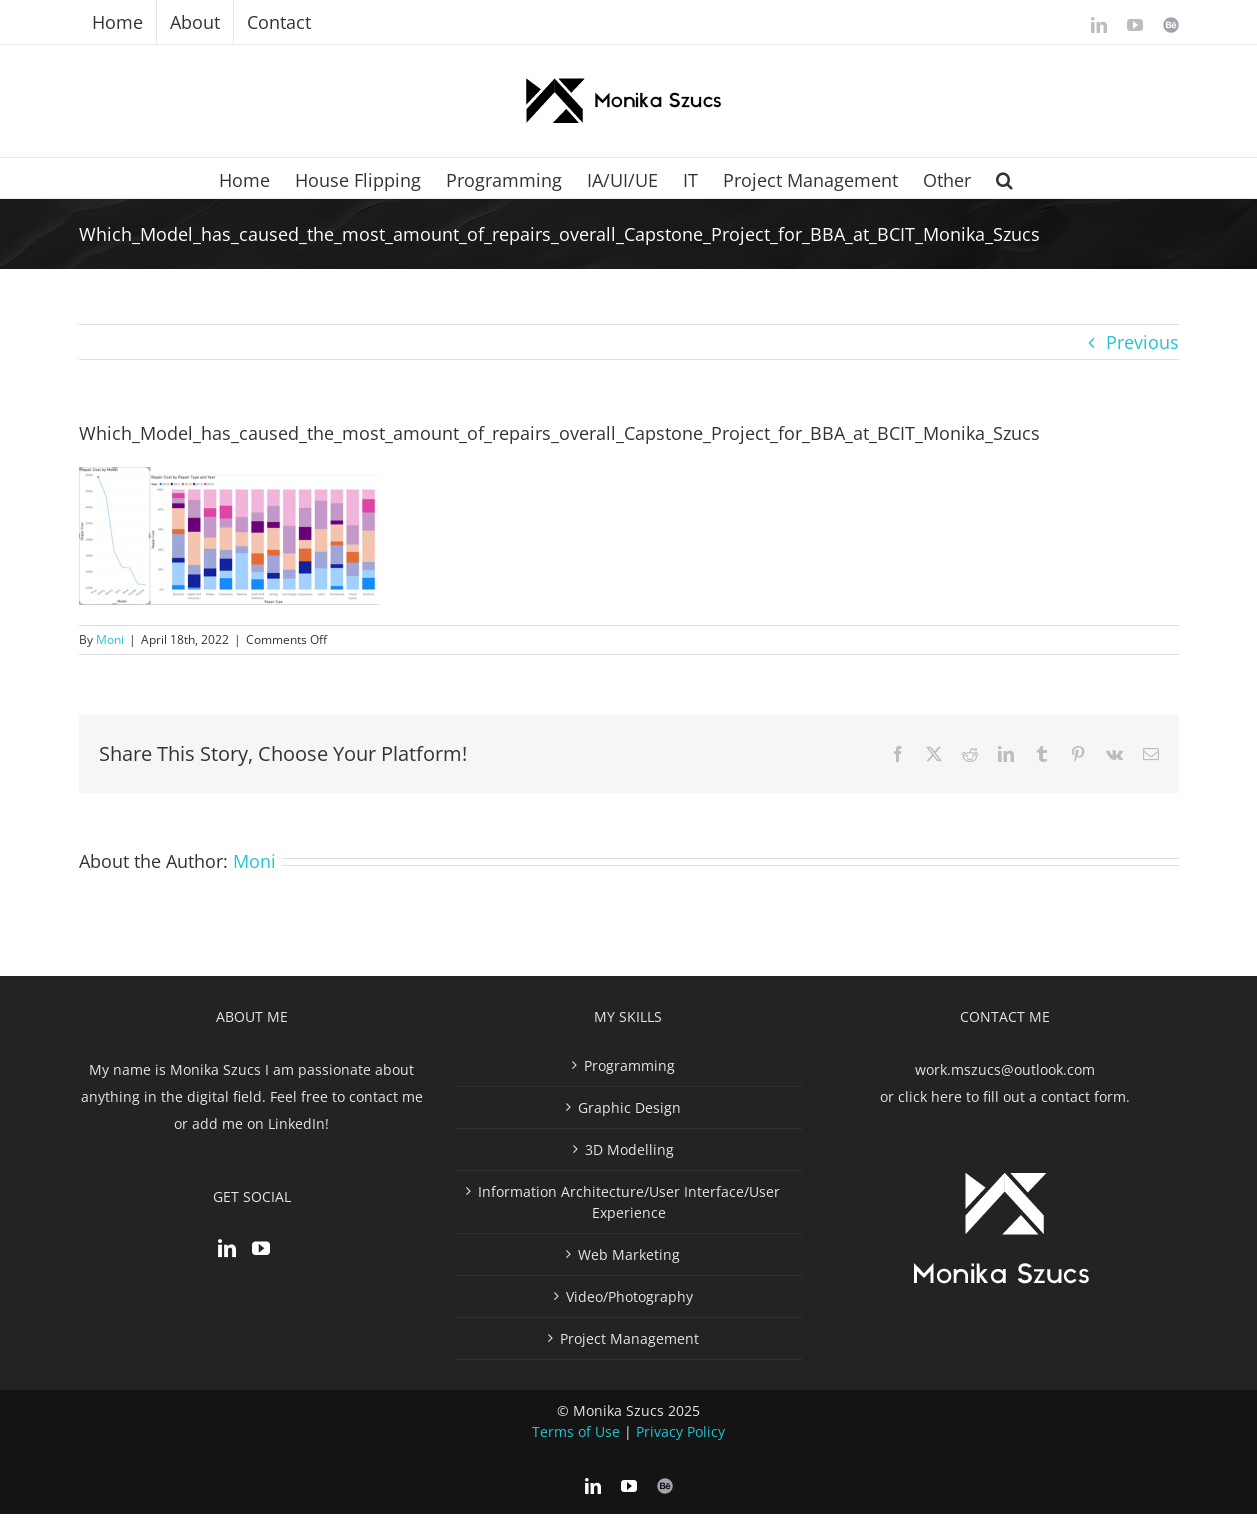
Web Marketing (629, 1261)
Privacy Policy (680, 1438)
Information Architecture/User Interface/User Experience (629, 1209)
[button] (1004, 178)
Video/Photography (629, 1303)
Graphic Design (629, 1114)
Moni (110, 639)
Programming (629, 1072)
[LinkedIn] (227, 1255)
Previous (1142, 342)
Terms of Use (576, 1438)
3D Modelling (629, 1156)
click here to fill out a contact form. (1014, 1103)
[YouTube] (261, 1255)
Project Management (629, 1345)
